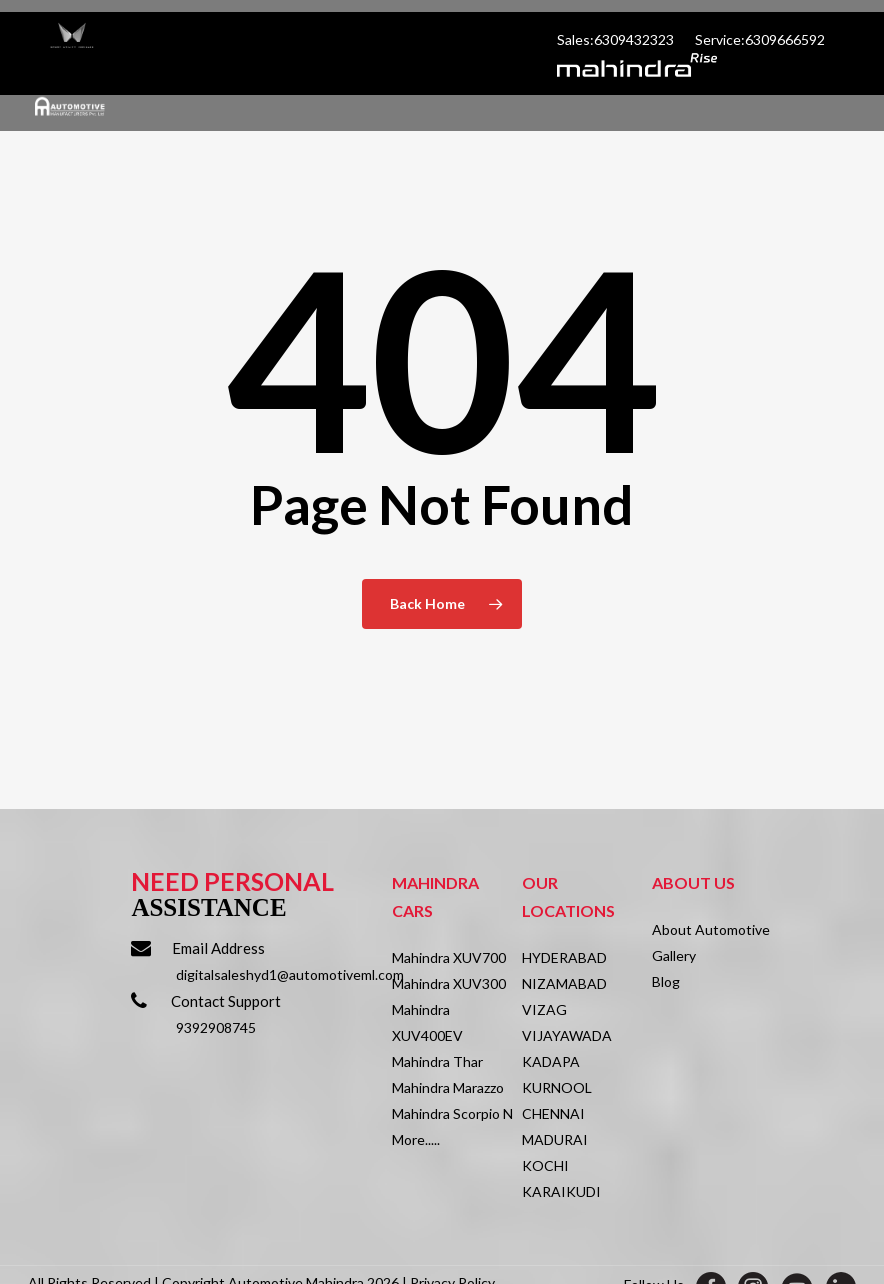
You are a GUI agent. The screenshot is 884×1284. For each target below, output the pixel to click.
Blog (666, 981)
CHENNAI (553, 1113)
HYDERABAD (564, 957)
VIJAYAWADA (567, 1035)
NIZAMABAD (564, 983)
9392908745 (216, 1027)
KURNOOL (557, 1087)
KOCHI (545, 1165)
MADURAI (555, 1139)
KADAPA (551, 1061)
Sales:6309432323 (617, 39)
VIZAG (544, 1009)
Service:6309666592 (760, 39)
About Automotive (711, 929)
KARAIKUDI (561, 1191)
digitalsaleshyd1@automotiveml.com (290, 974)
